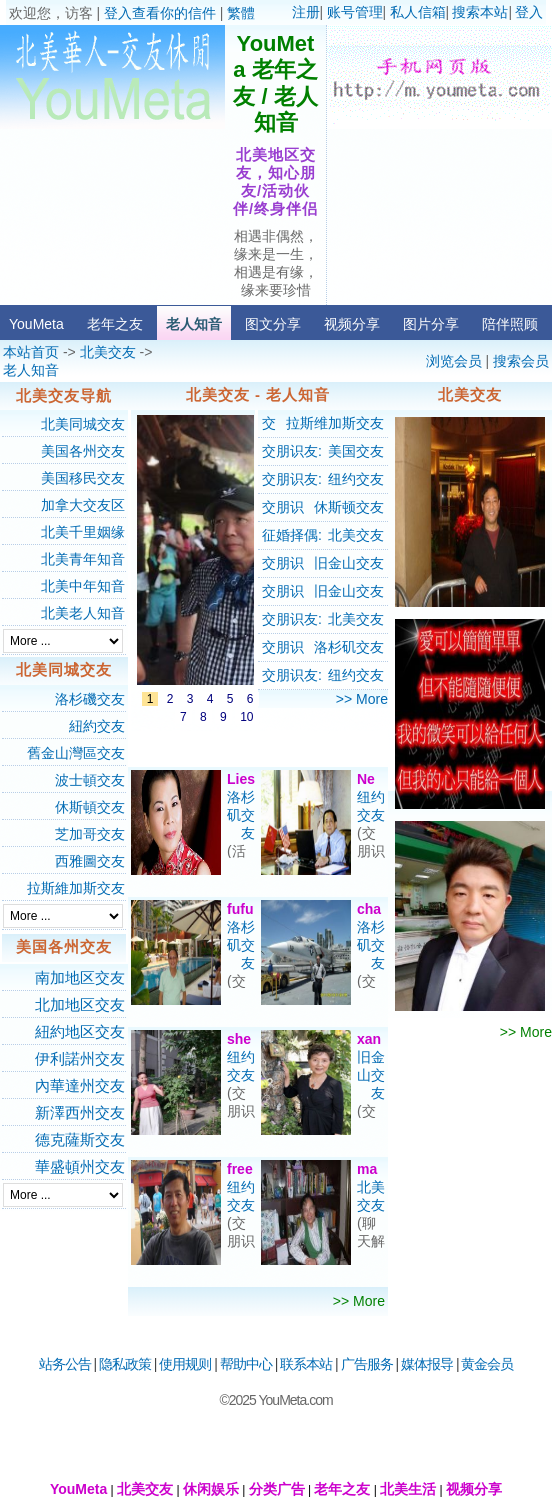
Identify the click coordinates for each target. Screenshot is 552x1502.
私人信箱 (418, 12)
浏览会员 (454, 361)
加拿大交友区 (83, 505)
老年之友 (115, 324)
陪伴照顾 (510, 324)
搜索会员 (521, 361)
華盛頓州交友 (80, 1166)
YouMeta (36, 324)
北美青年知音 (83, 559)
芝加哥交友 (90, 834)
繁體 (241, 13)
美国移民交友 (83, 478)
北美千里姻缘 (83, 532)
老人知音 (194, 324)
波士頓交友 (90, 780)
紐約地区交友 (80, 1031)
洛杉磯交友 (90, 699)
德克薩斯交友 (80, 1139)
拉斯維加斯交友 (76, 888)
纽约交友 (356, 479)
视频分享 (352, 324)
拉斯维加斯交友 (335, 423)
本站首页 (31, 352)
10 (246, 717)
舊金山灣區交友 (76, 753)
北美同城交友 (83, 424)
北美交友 (108, 352)
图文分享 (273, 324)
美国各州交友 (83, 451)
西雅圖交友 (90, 861)
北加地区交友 (80, 1004)
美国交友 (356, 451)
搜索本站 (480, 12)
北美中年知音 (83, 586)
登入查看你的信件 (160, 13)
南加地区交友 (80, 977)
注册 (306, 12)
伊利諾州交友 (80, 1058)
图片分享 (431, 324)
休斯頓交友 (90, 807)
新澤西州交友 (80, 1112)
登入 (529, 12)
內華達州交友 (80, 1085)
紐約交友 (97, 726)
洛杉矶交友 (349, 647)
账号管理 (355, 12)
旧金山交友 (349, 563)
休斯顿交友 (349, 507)
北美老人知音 (83, 613)
